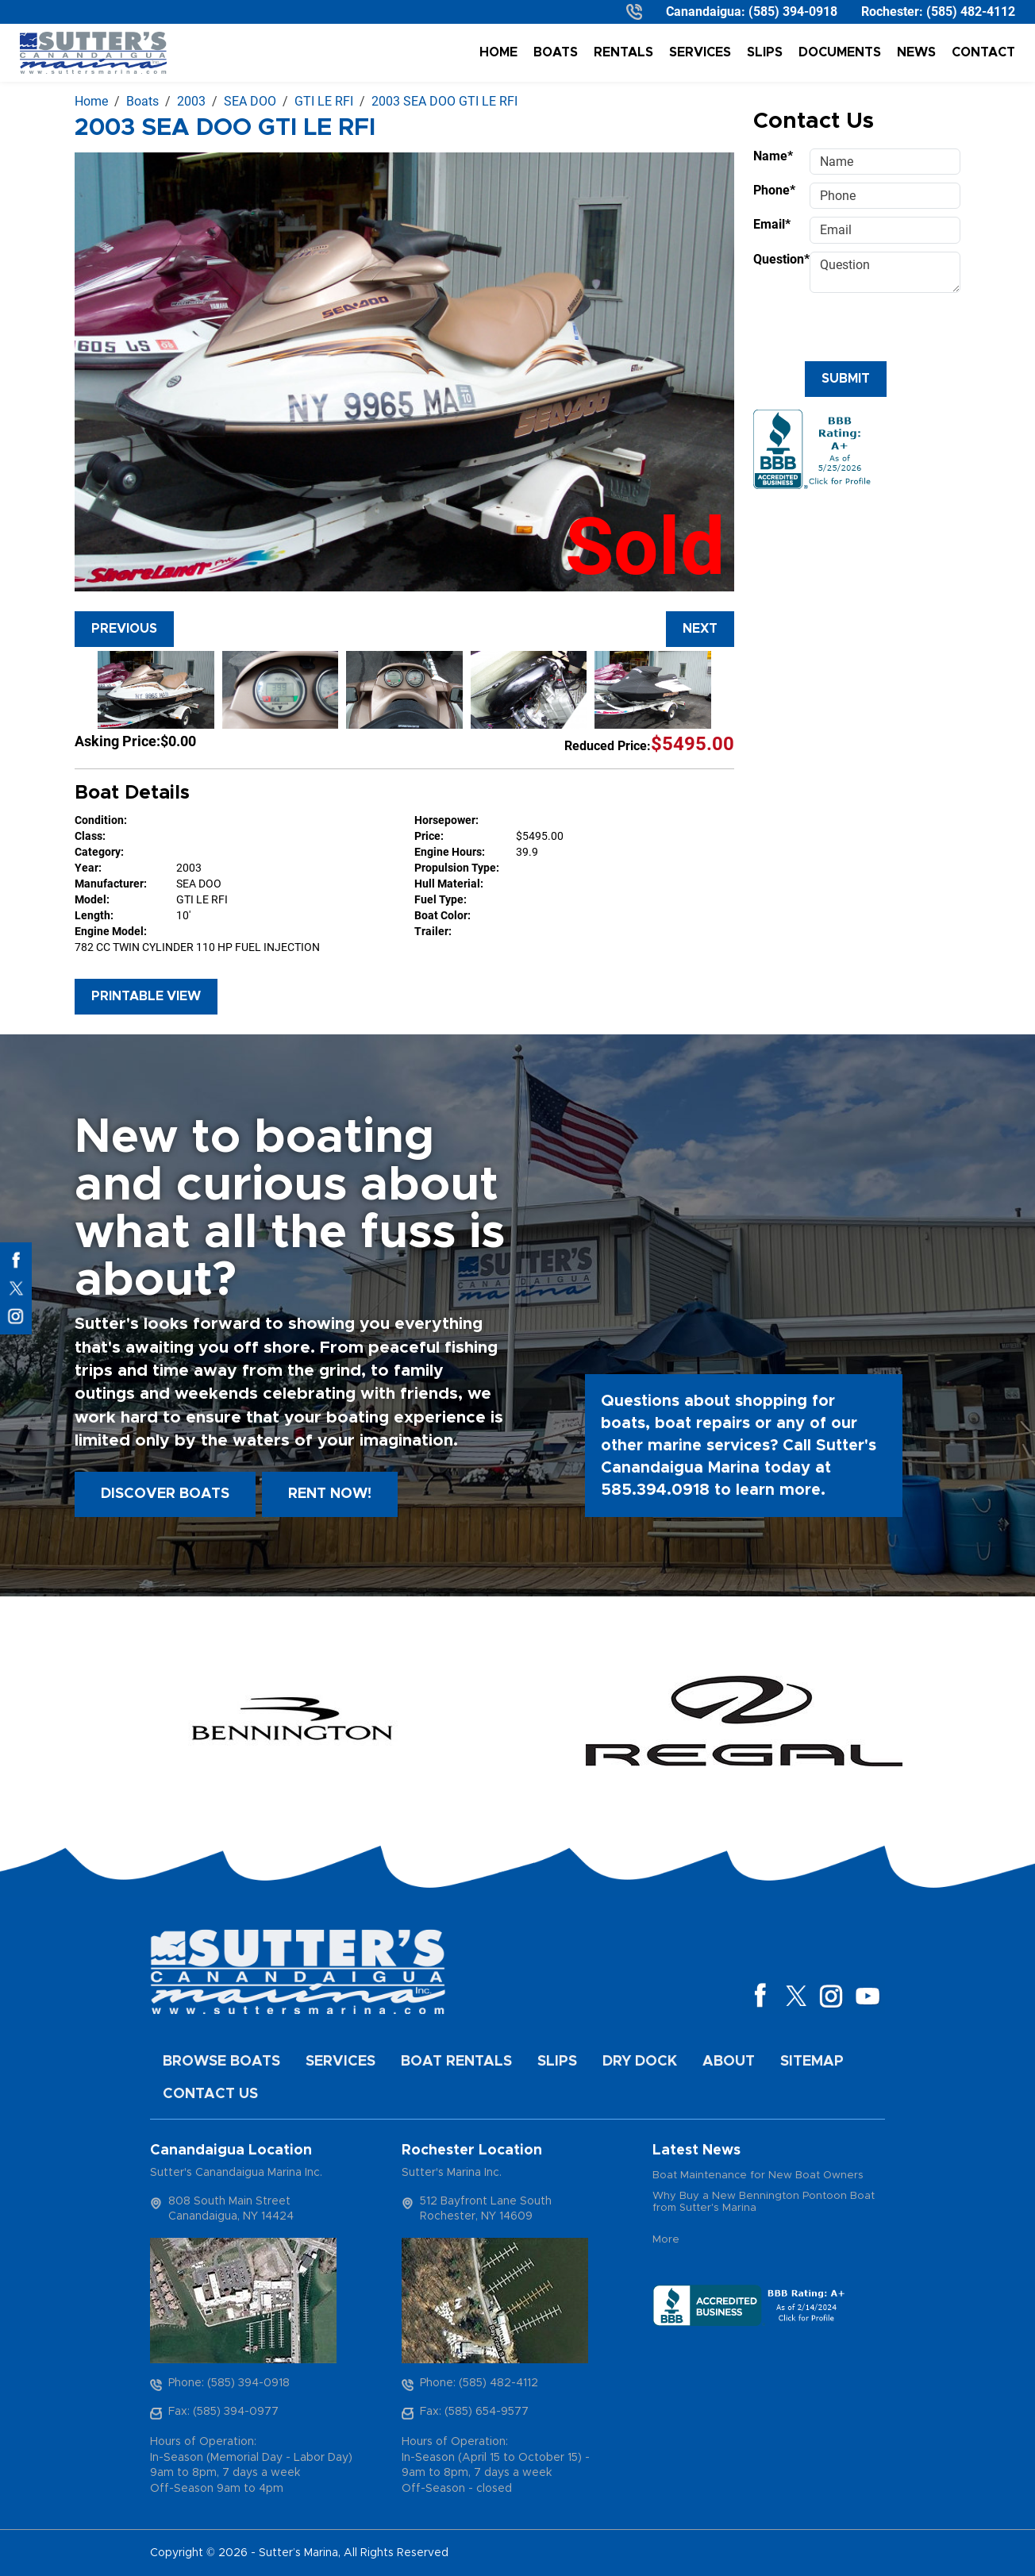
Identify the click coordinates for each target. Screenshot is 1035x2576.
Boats (555, 52)
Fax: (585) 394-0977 (223, 2411)
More (665, 2240)
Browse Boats (221, 2061)
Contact (983, 52)
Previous (124, 628)
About (728, 2061)
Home (498, 52)
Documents (839, 52)
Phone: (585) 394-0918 (229, 2383)
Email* (772, 224)
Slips (765, 52)
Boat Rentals (456, 2061)
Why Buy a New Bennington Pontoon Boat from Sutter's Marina (763, 2202)
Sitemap (812, 2061)
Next (700, 628)
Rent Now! (329, 1494)
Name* (773, 156)
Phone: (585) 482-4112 (479, 2383)
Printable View (146, 996)
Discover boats (165, 1494)
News (916, 52)
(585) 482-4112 (970, 11)
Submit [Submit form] (845, 378)
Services (700, 52)
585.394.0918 (655, 1490)
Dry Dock (639, 2061)
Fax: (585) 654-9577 (474, 2411)
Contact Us (210, 2094)
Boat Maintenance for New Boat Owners (758, 2175)
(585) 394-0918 (792, 11)
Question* (776, 259)
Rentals (623, 52)
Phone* (774, 190)
